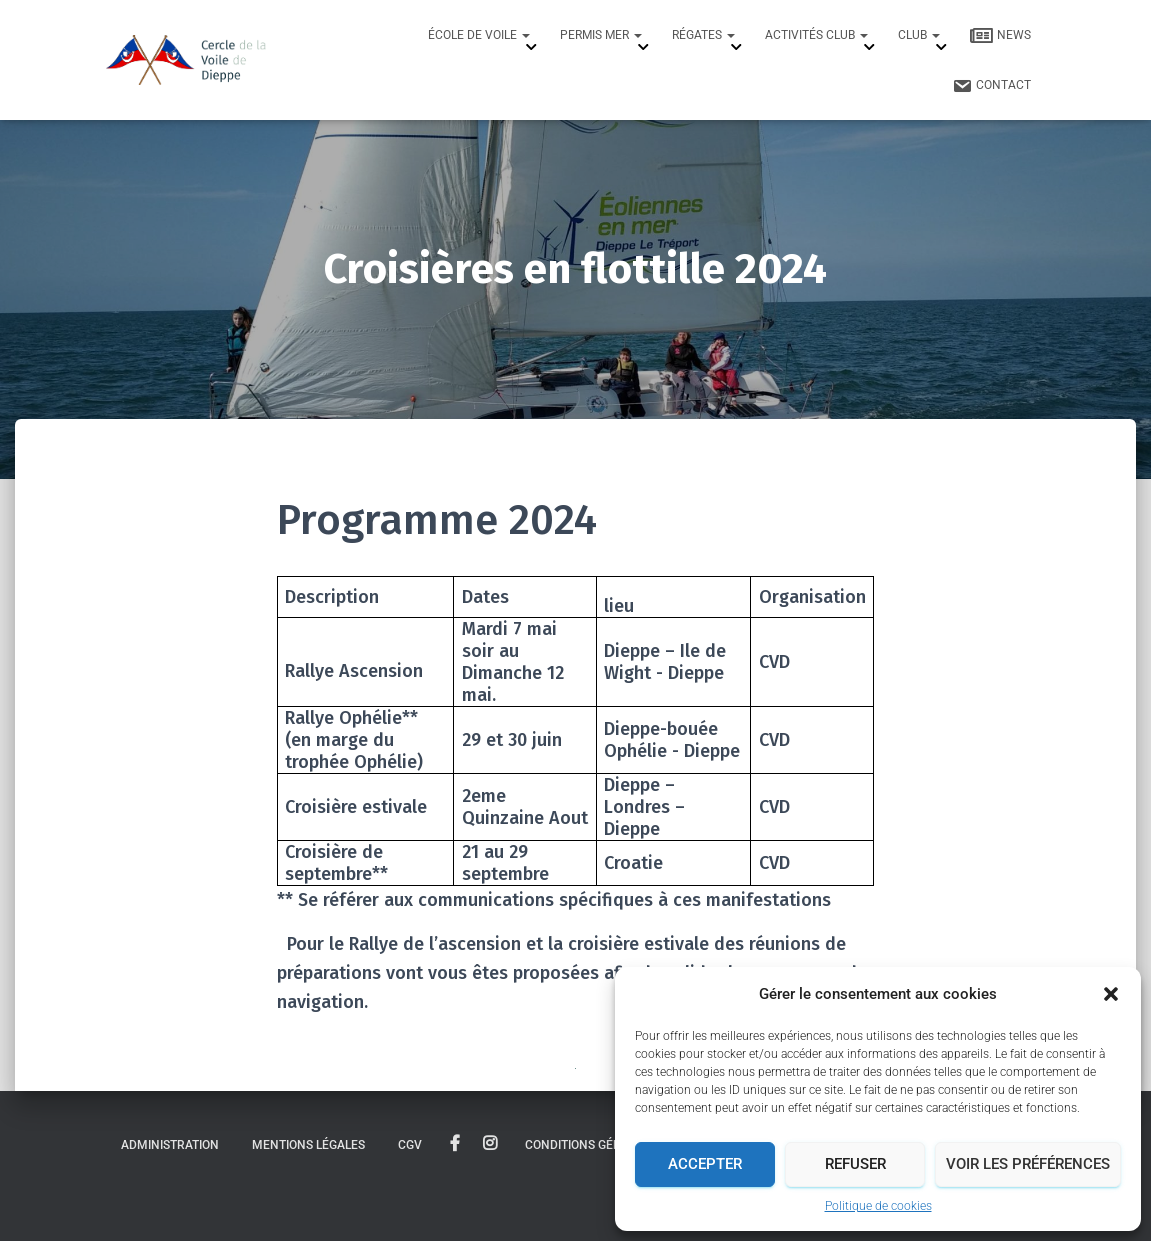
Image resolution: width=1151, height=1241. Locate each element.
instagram (490, 1144)
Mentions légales (308, 1145)
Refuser (855, 1164)
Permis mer (601, 35)
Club (919, 35)
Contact (991, 86)
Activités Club (816, 35)
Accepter (705, 1164)
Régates (703, 35)
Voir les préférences (1028, 1164)
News (1000, 36)
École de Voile (479, 35)
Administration (170, 1145)
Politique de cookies (878, 1206)
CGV (410, 1145)
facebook (455, 1144)
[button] (1111, 994)
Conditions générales (595, 1145)
